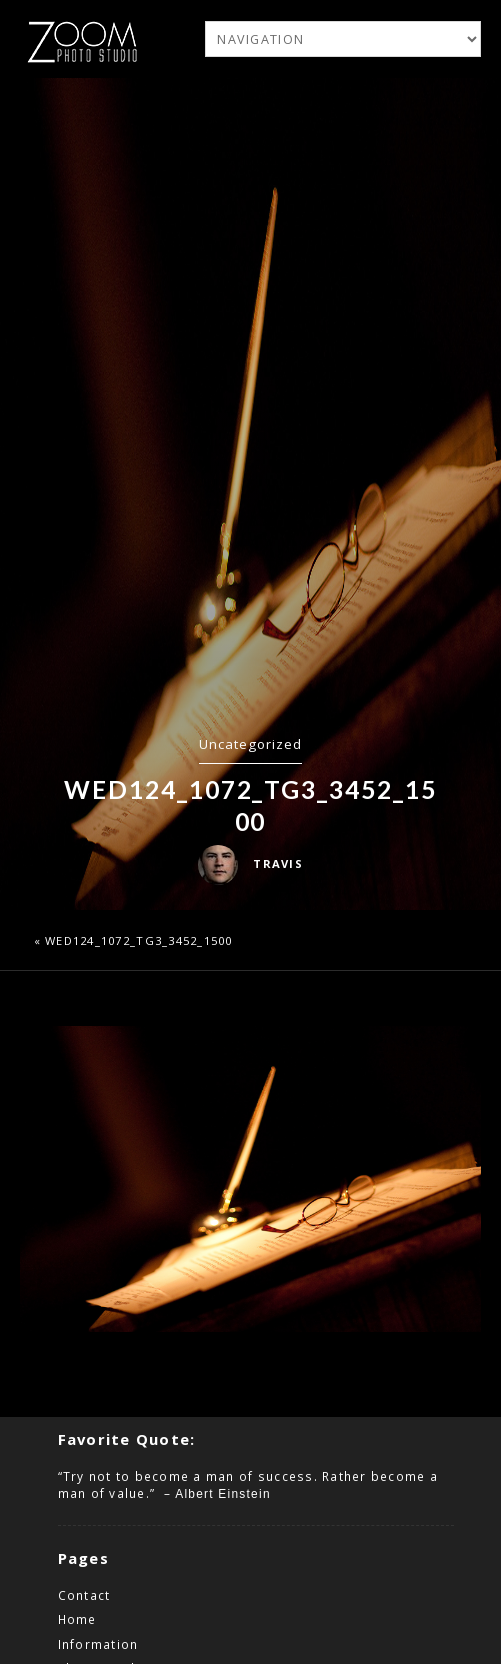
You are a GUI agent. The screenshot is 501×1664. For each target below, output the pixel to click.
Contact (84, 1595)
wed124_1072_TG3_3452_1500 (139, 940)
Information (98, 1644)
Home (77, 1619)
